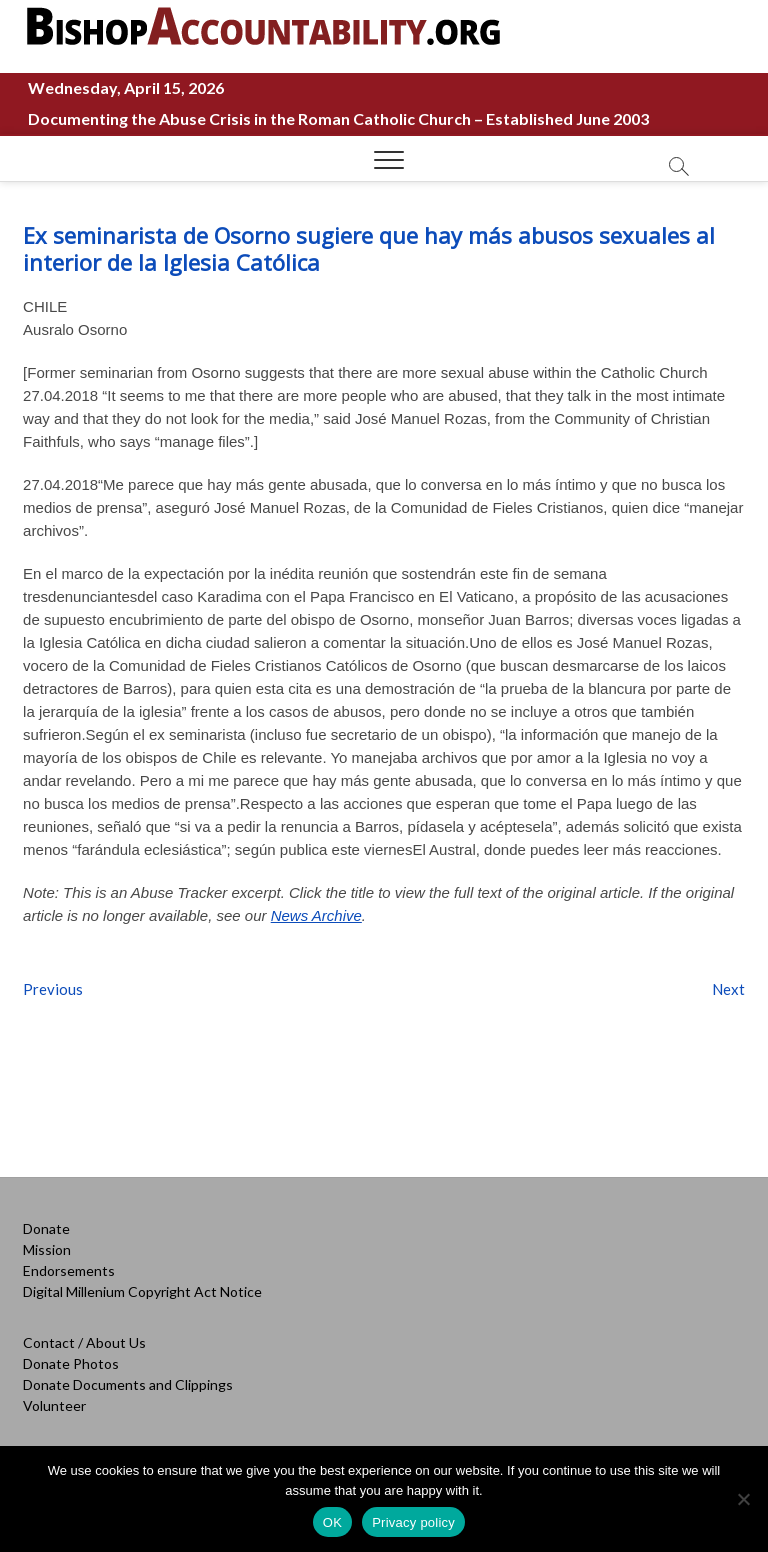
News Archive (316, 915)
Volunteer (54, 1405)
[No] (743, 1499)
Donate (46, 1228)
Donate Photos (71, 1363)
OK (332, 1522)
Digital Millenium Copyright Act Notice (142, 1291)
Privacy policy (413, 1522)
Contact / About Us (84, 1342)
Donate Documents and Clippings (128, 1384)
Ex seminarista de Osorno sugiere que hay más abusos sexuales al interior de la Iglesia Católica (369, 248)
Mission (47, 1249)
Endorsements (69, 1270)
